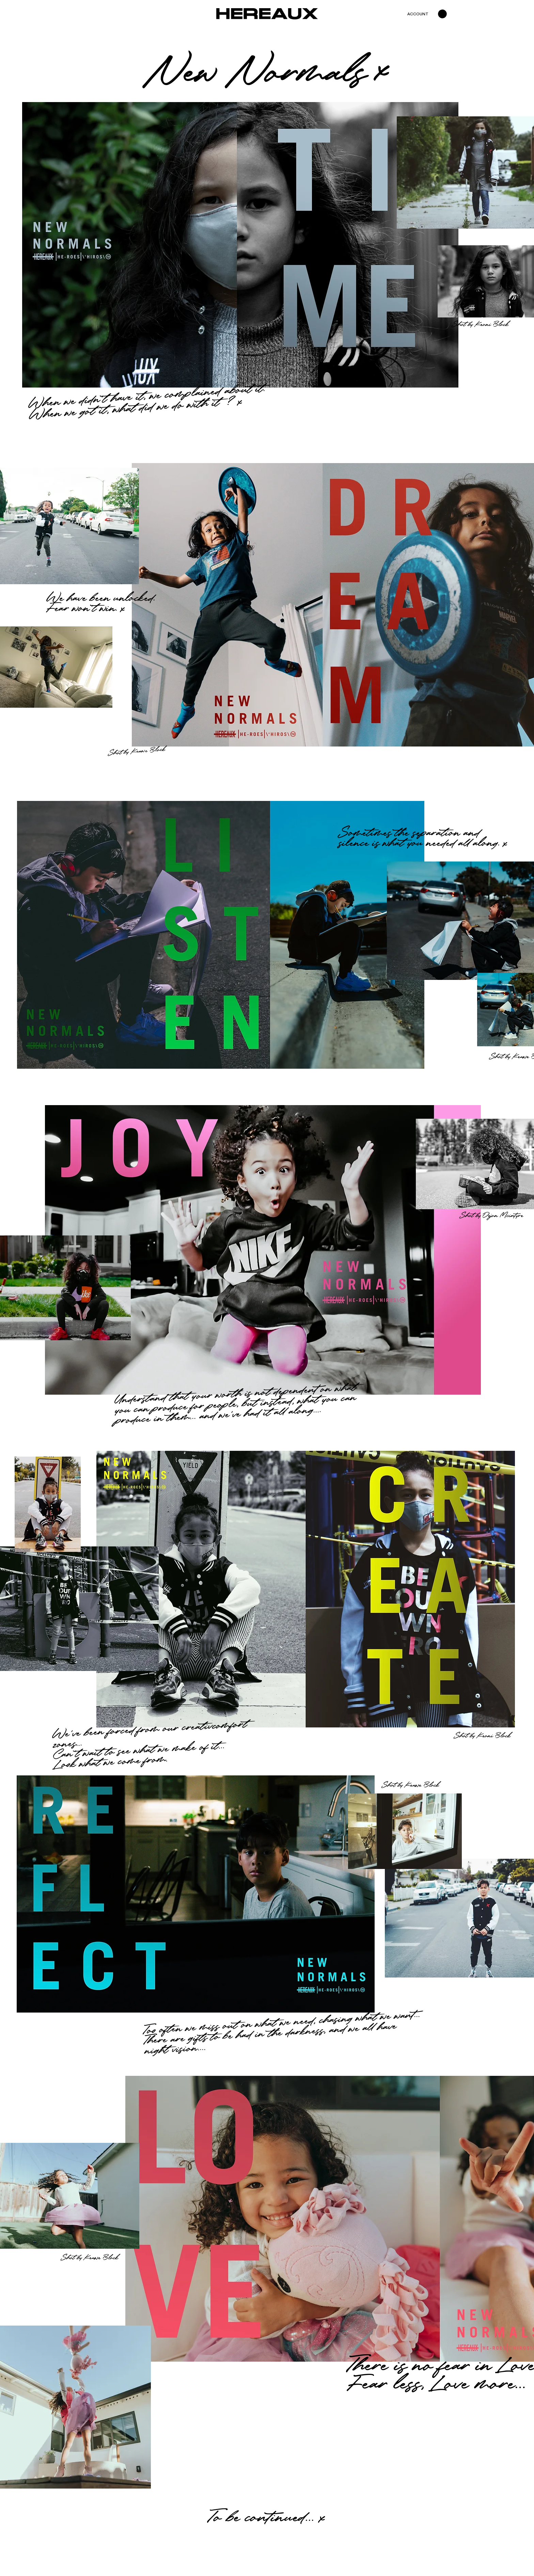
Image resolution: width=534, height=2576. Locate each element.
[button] (442, 14)
